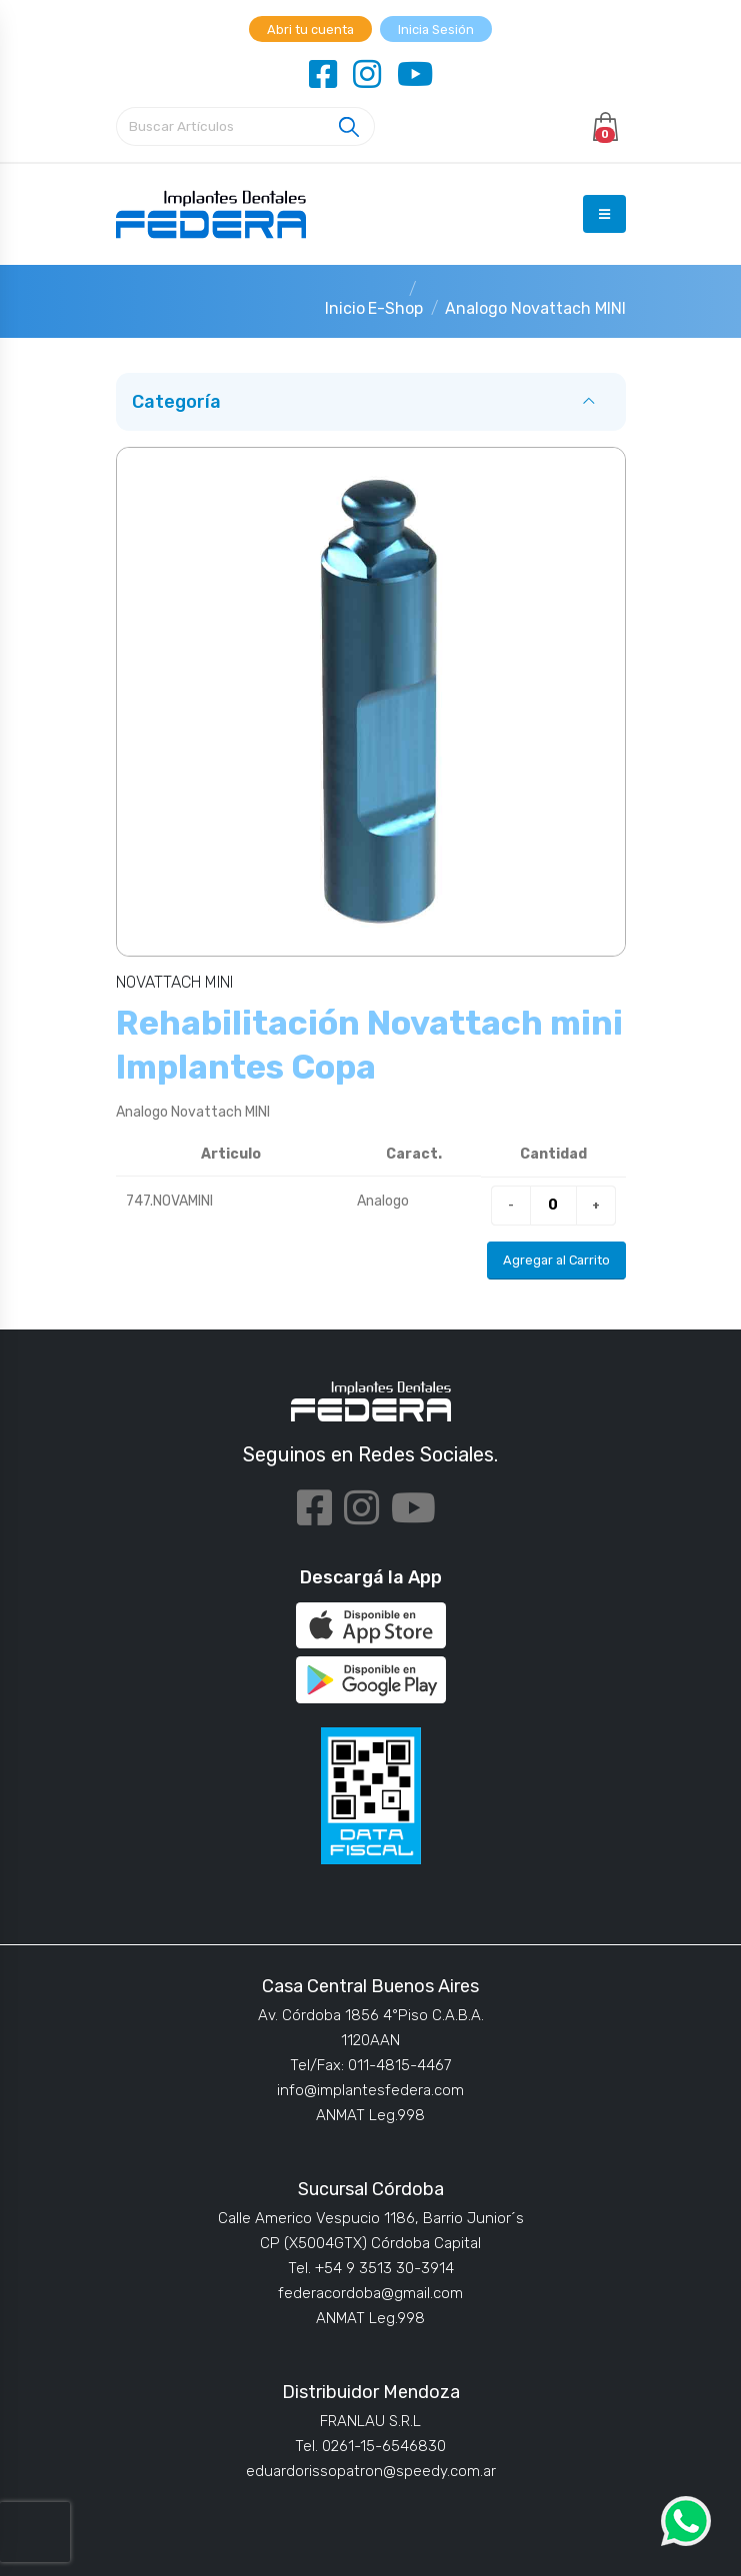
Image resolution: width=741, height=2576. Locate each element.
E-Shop (395, 308)
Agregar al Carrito (556, 1260)
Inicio (345, 308)
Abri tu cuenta (310, 29)
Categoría (176, 402)
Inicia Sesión (436, 29)
